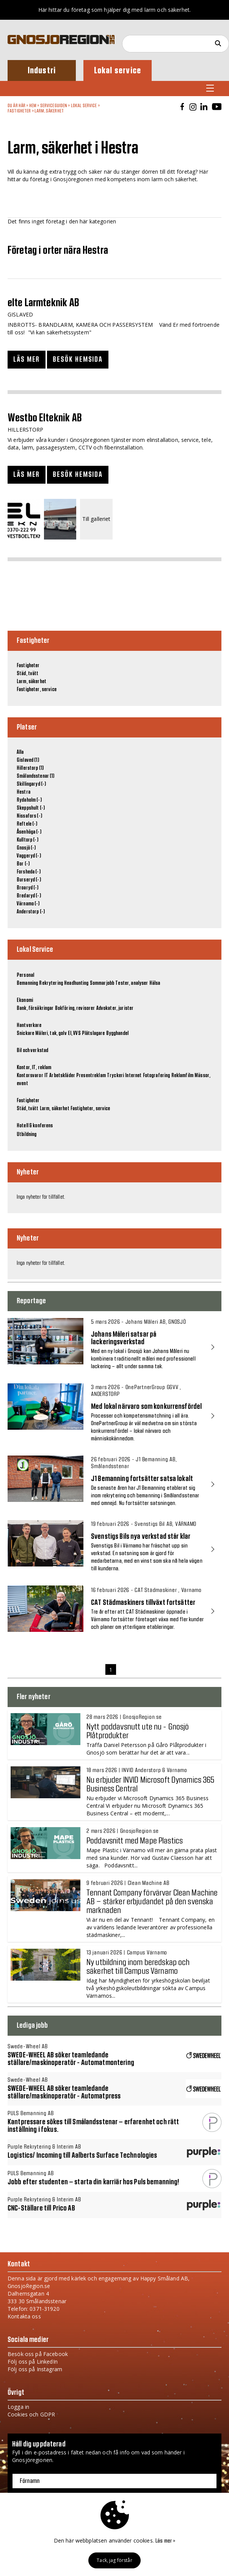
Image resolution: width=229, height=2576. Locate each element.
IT (46, 1075)
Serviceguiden (53, 105)
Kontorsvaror (30, 1075)
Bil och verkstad (32, 1050)
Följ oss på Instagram (35, 2369)
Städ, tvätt (28, 673)
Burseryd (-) (29, 880)
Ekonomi (25, 1000)
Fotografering (156, 1075)
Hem (32, 105)
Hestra (23, 792)
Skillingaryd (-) (31, 784)
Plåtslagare (93, 1033)
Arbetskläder (62, 1075)
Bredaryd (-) (29, 896)
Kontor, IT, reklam (34, 1067)
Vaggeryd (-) (29, 856)
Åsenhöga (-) (29, 832)
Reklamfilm (182, 1075)
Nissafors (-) (29, 816)
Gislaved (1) (28, 760)
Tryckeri (115, 1075)
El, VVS (74, 1033)
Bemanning (27, 983)
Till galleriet (96, 519)
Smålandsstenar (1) (36, 776)
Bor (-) (23, 864)
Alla (20, 752)
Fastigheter (19, 111)
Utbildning (26, 1134)
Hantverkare (29, 1025)
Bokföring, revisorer (75, 1008)
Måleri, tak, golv (50, 1033)
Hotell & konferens (35, 1125)
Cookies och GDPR (31, 2414)
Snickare (25, 1033)
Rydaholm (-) (29, 800)
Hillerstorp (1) (30, 768)
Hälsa (154, 983)
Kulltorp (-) (27, 840)
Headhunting (76, 983)
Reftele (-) (27, 824)
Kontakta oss (24, 2316)
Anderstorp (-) (31, 912)
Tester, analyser (131, 983)
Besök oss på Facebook (38, 2354)
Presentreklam (91, 1075)
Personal (25, 975)
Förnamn (29, 2481)
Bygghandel (117, 1033)
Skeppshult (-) (31, 808)
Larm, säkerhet (49, 111)
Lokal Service (84, 105)
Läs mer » (165, 2541)
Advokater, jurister (115, 1008)
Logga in (18, 2406)
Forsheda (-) (29, 872)
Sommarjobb (102, 983)
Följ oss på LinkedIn (33, 2361)
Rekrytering (51, 983)
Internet (133, 1075)
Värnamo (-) (28, 904)
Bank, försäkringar (35, 1008)
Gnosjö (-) (26, 848)
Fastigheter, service (36, 689)
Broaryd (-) (28, 888)
